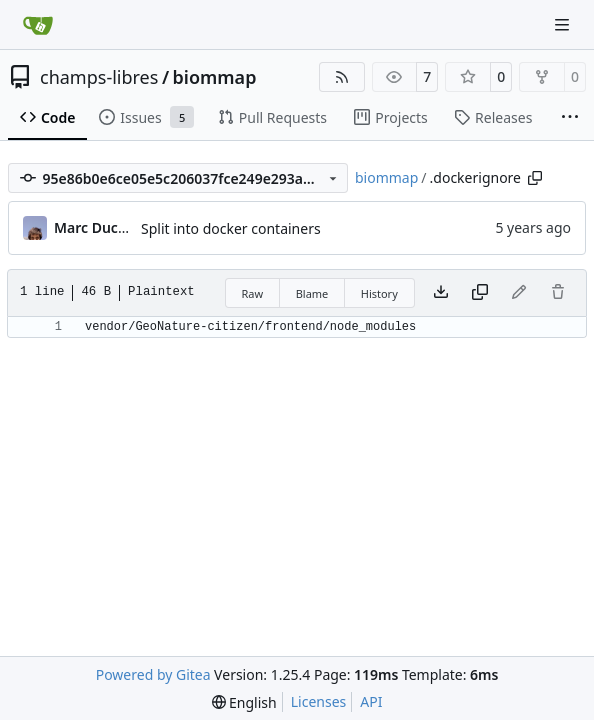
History (379, 293)
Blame (312, 293)
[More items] (570, 118)
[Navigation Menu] (564, 24)
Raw (253, 293)
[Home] (38, 25)
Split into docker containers (231, 228)
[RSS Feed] (342, 77)
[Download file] (441, 293)
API (371, 701)
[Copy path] (535, 178)
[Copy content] (480, 293)
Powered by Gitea (153, 674)
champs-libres (99, 77)
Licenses (319, 701)
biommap (215, 77)
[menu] (244, 702)
